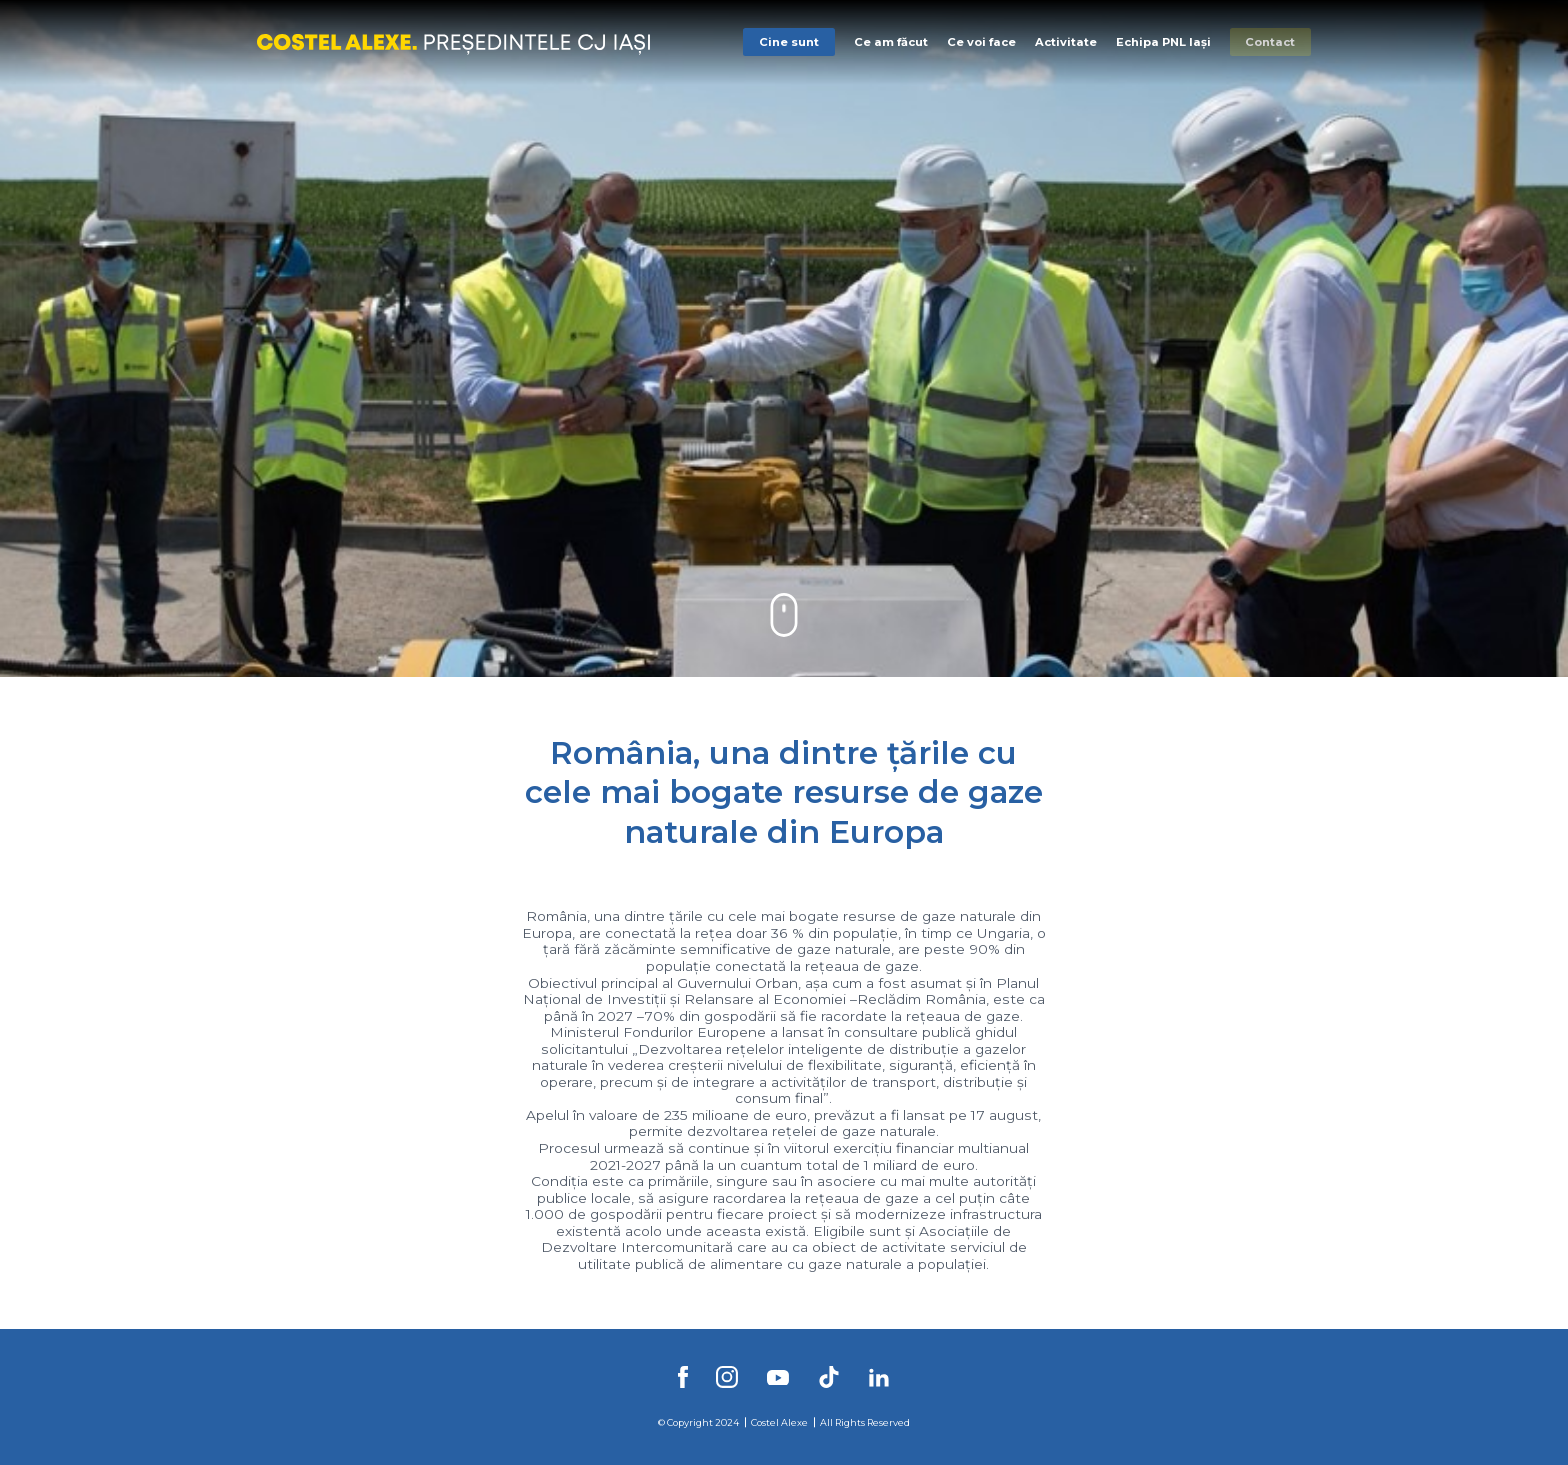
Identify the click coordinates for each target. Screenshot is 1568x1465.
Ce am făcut (891, 42)
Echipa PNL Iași (1163, 42)
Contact (1270, 42)
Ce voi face (981, 42)
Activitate (1066, 42)
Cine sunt (789, 42)
